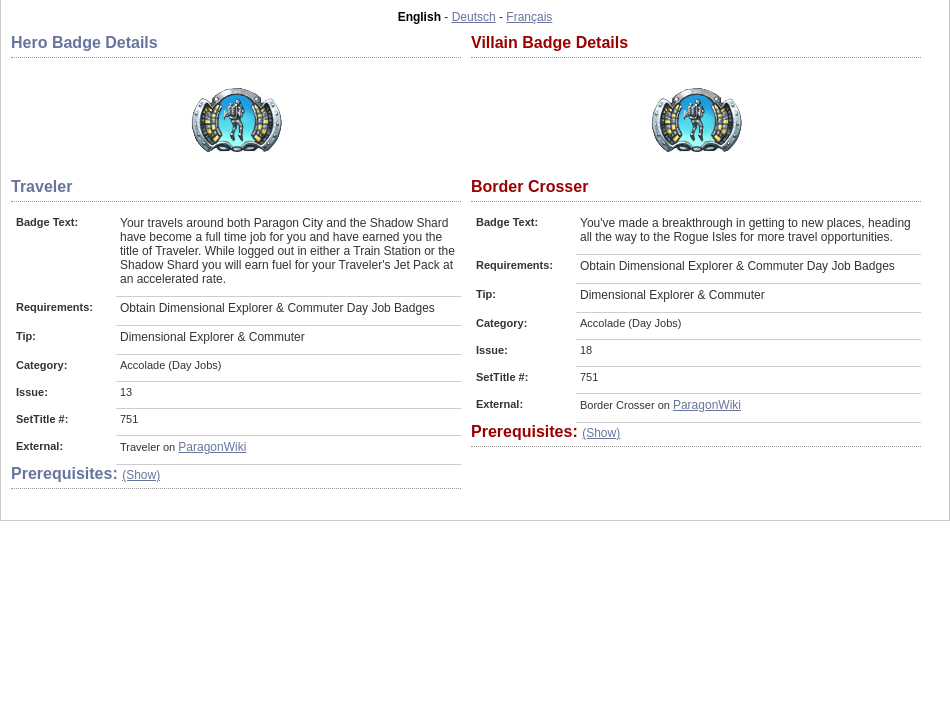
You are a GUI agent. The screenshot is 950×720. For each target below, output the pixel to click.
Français (529, 17)
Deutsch (474, 17)
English (419, 17)
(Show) (141, 475)
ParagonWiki (212, 447)
